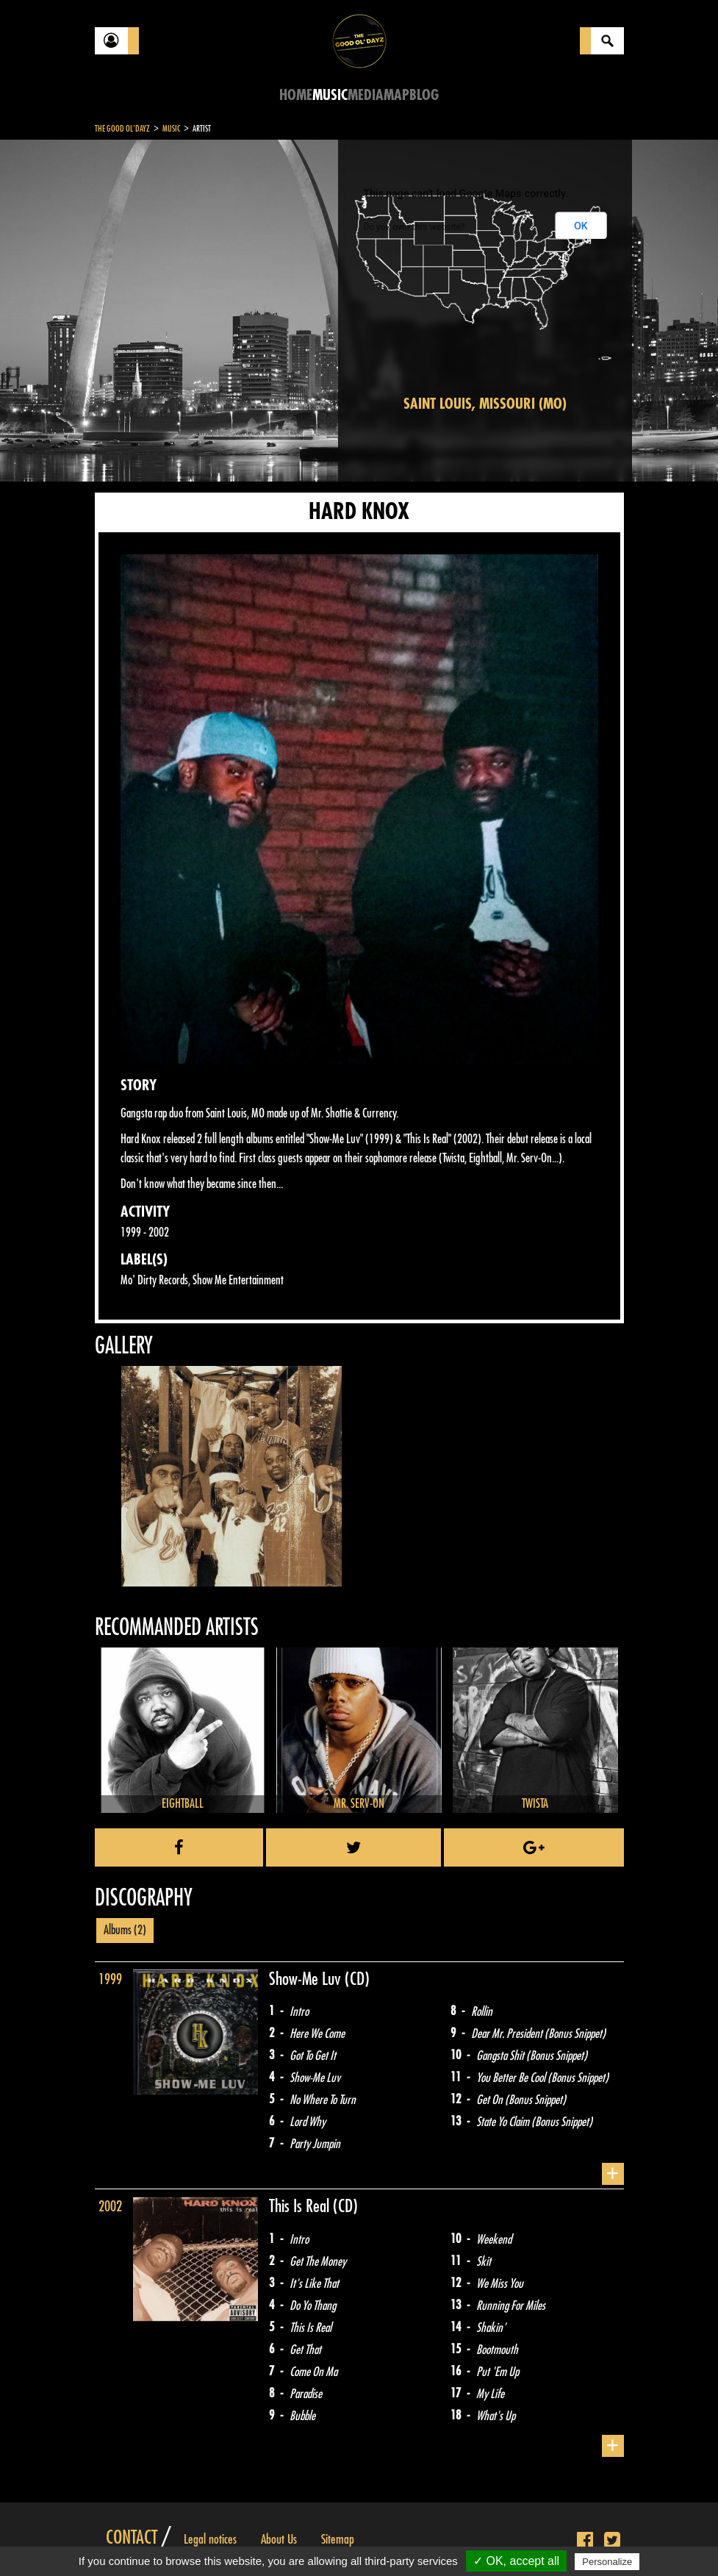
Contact (131, 2537)
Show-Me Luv (307, 1979)
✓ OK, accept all (516, 2561)
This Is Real (301, 2206)
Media (366, 95)
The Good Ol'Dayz (122, 128)
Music (330, 95)
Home (295, 95)
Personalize (607, 2561)
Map (396, 95)
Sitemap (337, 2539)
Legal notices (210, 2539)
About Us (279, 2539)
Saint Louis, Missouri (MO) (485, 404)
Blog (424, 95)
